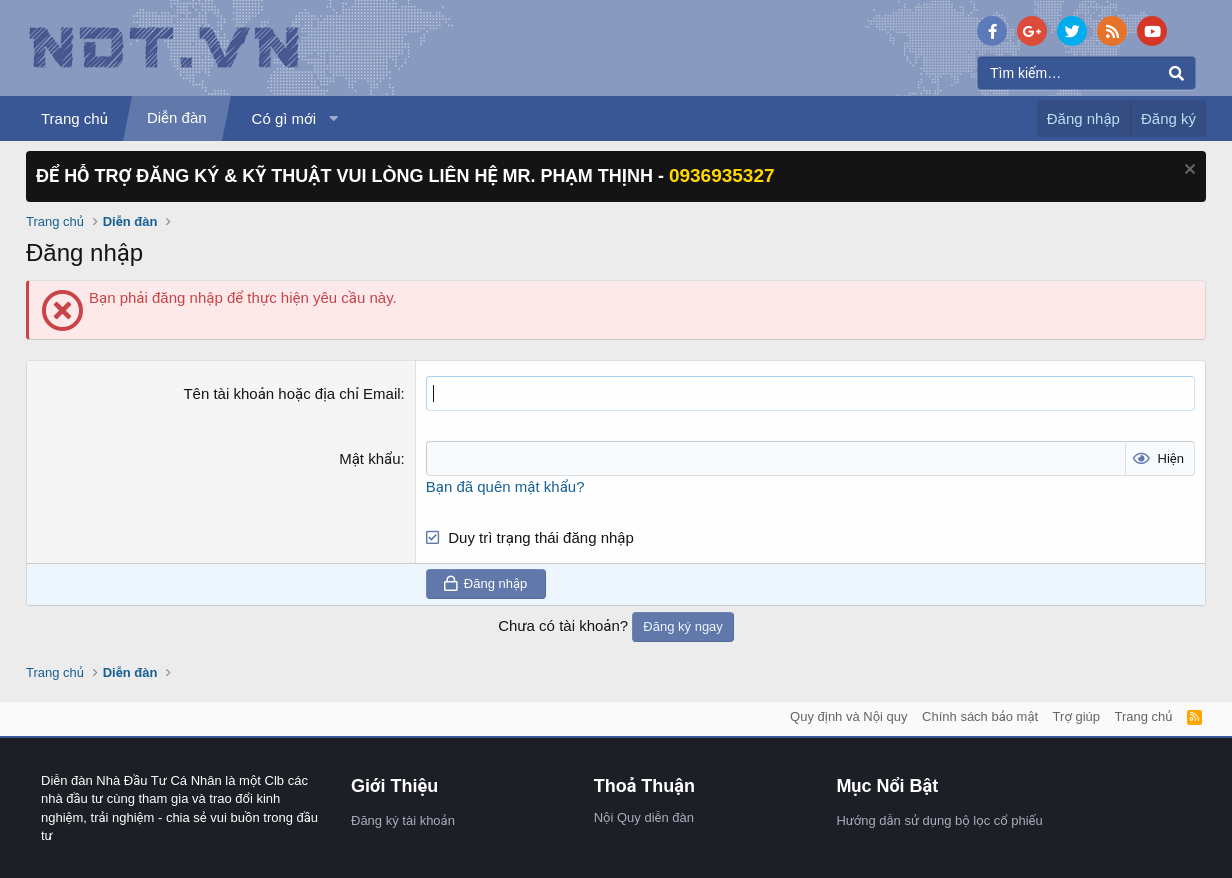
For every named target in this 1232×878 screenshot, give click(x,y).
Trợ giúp (1076, 716)
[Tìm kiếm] (1086, 73)
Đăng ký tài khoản (403, 820)
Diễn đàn (177, 117)
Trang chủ (74, 118)
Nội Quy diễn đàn (644, 817)
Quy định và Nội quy (849, 716)
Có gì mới (284, 118)
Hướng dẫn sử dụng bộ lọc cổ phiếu (939, 820)
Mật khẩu (369, 458)
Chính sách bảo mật (980, 716)
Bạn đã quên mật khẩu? (505, 486)
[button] (334, 118)
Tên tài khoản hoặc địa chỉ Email (291, 393)
